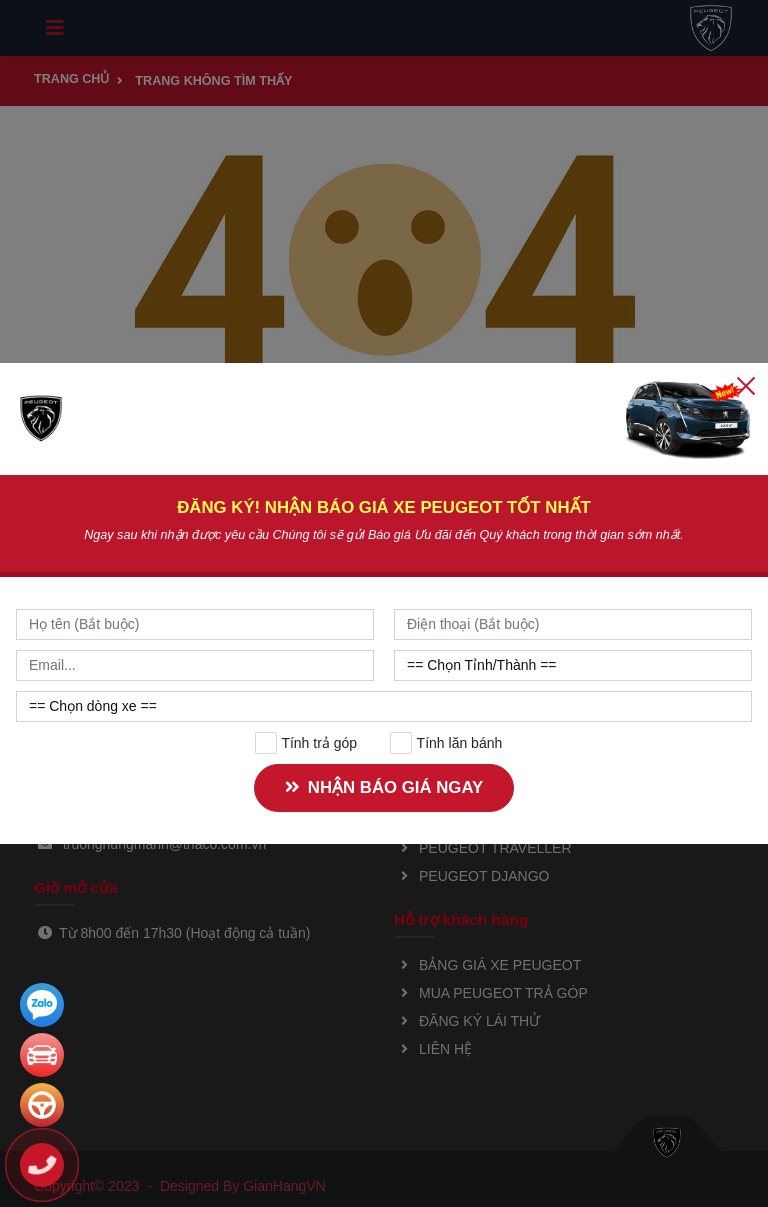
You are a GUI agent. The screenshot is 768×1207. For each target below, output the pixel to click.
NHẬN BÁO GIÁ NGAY (382, 787)
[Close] (746, 385)
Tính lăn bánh (446, 743)
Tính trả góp (306, 743)
